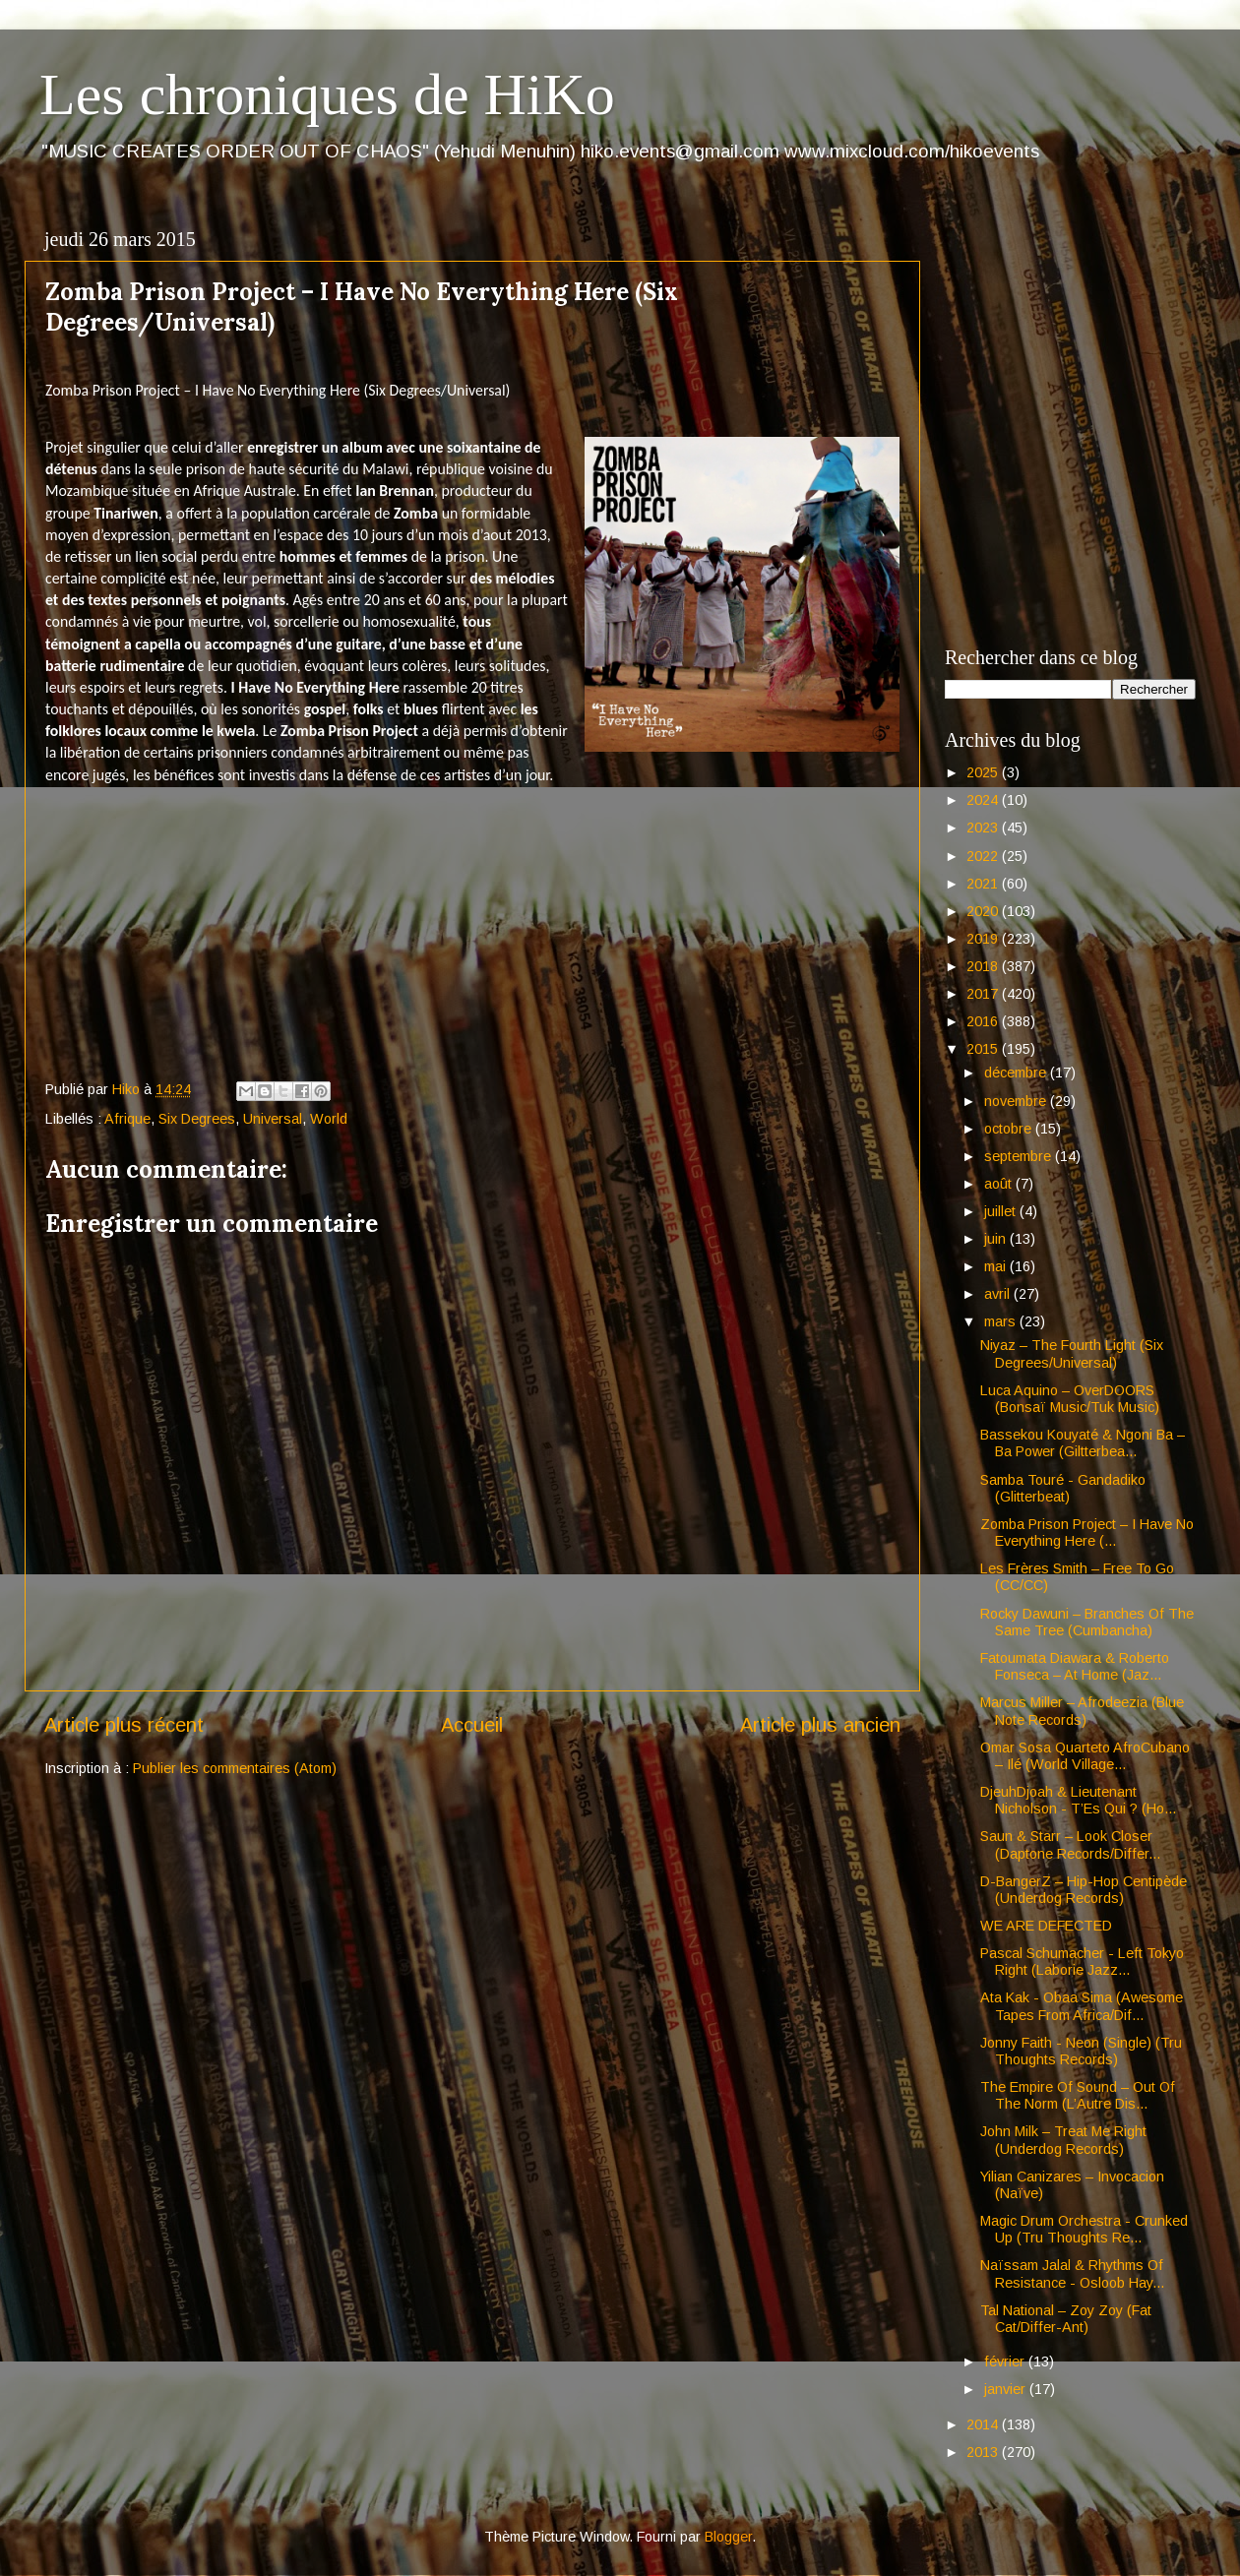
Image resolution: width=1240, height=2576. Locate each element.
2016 (984, 1021)
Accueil (472, 1725)
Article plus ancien (820, 1725)
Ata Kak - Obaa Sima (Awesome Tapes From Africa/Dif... (1081, 2006)
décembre (1017, 1072)
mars (1002, 1321)
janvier (1006, 2389)
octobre (1009, 1128)
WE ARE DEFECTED (1046, 1925)
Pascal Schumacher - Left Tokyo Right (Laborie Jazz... (1082, 1961)
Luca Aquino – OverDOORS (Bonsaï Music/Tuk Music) (1069, 1398)
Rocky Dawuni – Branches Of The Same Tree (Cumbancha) (1087, 1622)
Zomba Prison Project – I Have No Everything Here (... (1087, 1532)
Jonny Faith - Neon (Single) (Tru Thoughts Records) (1081, 2051)
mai (997, 1266)
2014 (984, 2424)
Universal (272, 1119)
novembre (1017, 1101)
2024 (984, 800)
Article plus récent (124, 1725)
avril (999, 1294)
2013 (984, 2452)
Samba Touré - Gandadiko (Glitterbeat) (1063, 1488)
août (1000, 1184)
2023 (984, 827)
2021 (984, 883)
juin (997, 1239)
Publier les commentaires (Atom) (235, 1768)
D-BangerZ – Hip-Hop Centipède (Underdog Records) (1083, 1889)
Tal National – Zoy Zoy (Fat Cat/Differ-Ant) (1065, 2318)
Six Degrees (196, 1119)
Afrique (127, 1119)
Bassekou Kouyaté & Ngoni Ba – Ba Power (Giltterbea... (1082, 1443)
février (1006, 2361)
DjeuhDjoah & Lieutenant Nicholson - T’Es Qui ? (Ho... (1078, 1800)
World (328, 1119)
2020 (984, 911)
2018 (984, 966)
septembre (1019, 1156)
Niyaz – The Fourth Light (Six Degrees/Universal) (1071, 1353)
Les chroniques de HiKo (327, 94)
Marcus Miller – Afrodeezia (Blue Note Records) (1082, 1710)
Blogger (728, 2537)
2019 (984, 939)
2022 (984, 856)
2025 (984, 772)
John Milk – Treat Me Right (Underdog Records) (1063, 2139)
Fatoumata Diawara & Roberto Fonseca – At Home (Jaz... (1074, 1666)
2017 (984, 994)
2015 (984, 1049)
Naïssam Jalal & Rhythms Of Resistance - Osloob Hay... (1072, 2273)
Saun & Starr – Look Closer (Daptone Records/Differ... (1070, 1844)
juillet (1002, 1211)
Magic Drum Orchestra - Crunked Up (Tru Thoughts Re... (1084, 2229)
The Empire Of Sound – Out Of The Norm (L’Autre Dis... (1077, 2095)
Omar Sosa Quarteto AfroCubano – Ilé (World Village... (1085, 1756)
